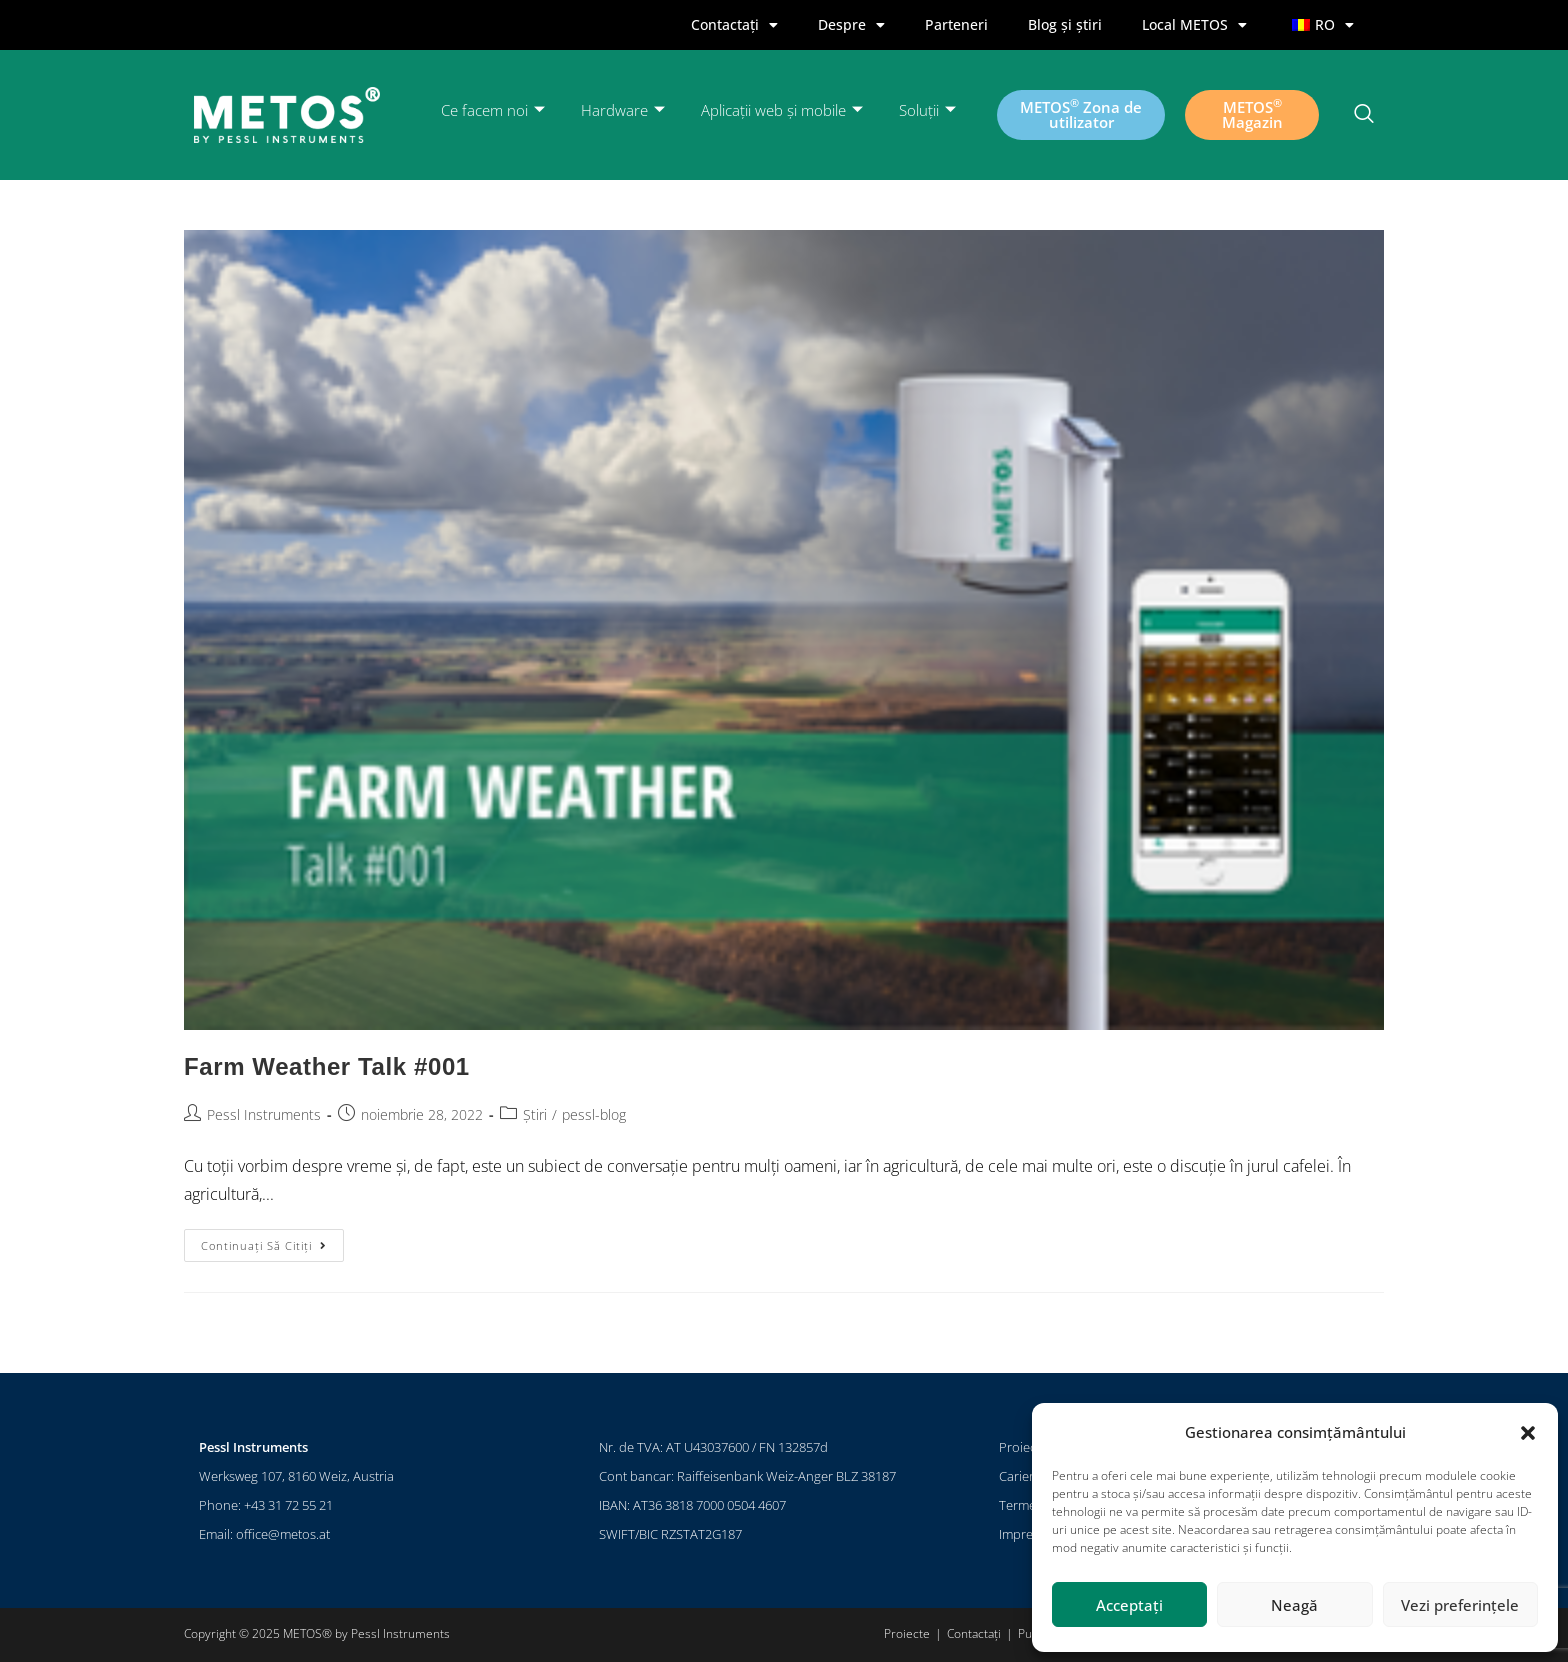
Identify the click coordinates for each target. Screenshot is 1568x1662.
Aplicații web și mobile (782, 110)
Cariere (1020, 1476)
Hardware (623, 110)
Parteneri (956, 24)
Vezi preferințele (1460, 1605)
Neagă (1294, 1605)
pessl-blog (594, 1114)
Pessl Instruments (264, 1114)
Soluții (927, 110)
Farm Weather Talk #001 (327, 1066)
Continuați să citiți (272, 1241)
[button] (1528, 1433)
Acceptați (1129, 1605)
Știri (535, 1114)
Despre (851, 25)
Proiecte (1023, 1447)
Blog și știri (1065, 24)
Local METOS (1194, 25)
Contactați (734, 25)
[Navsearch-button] (1364, 115)
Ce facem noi (493, 110)
